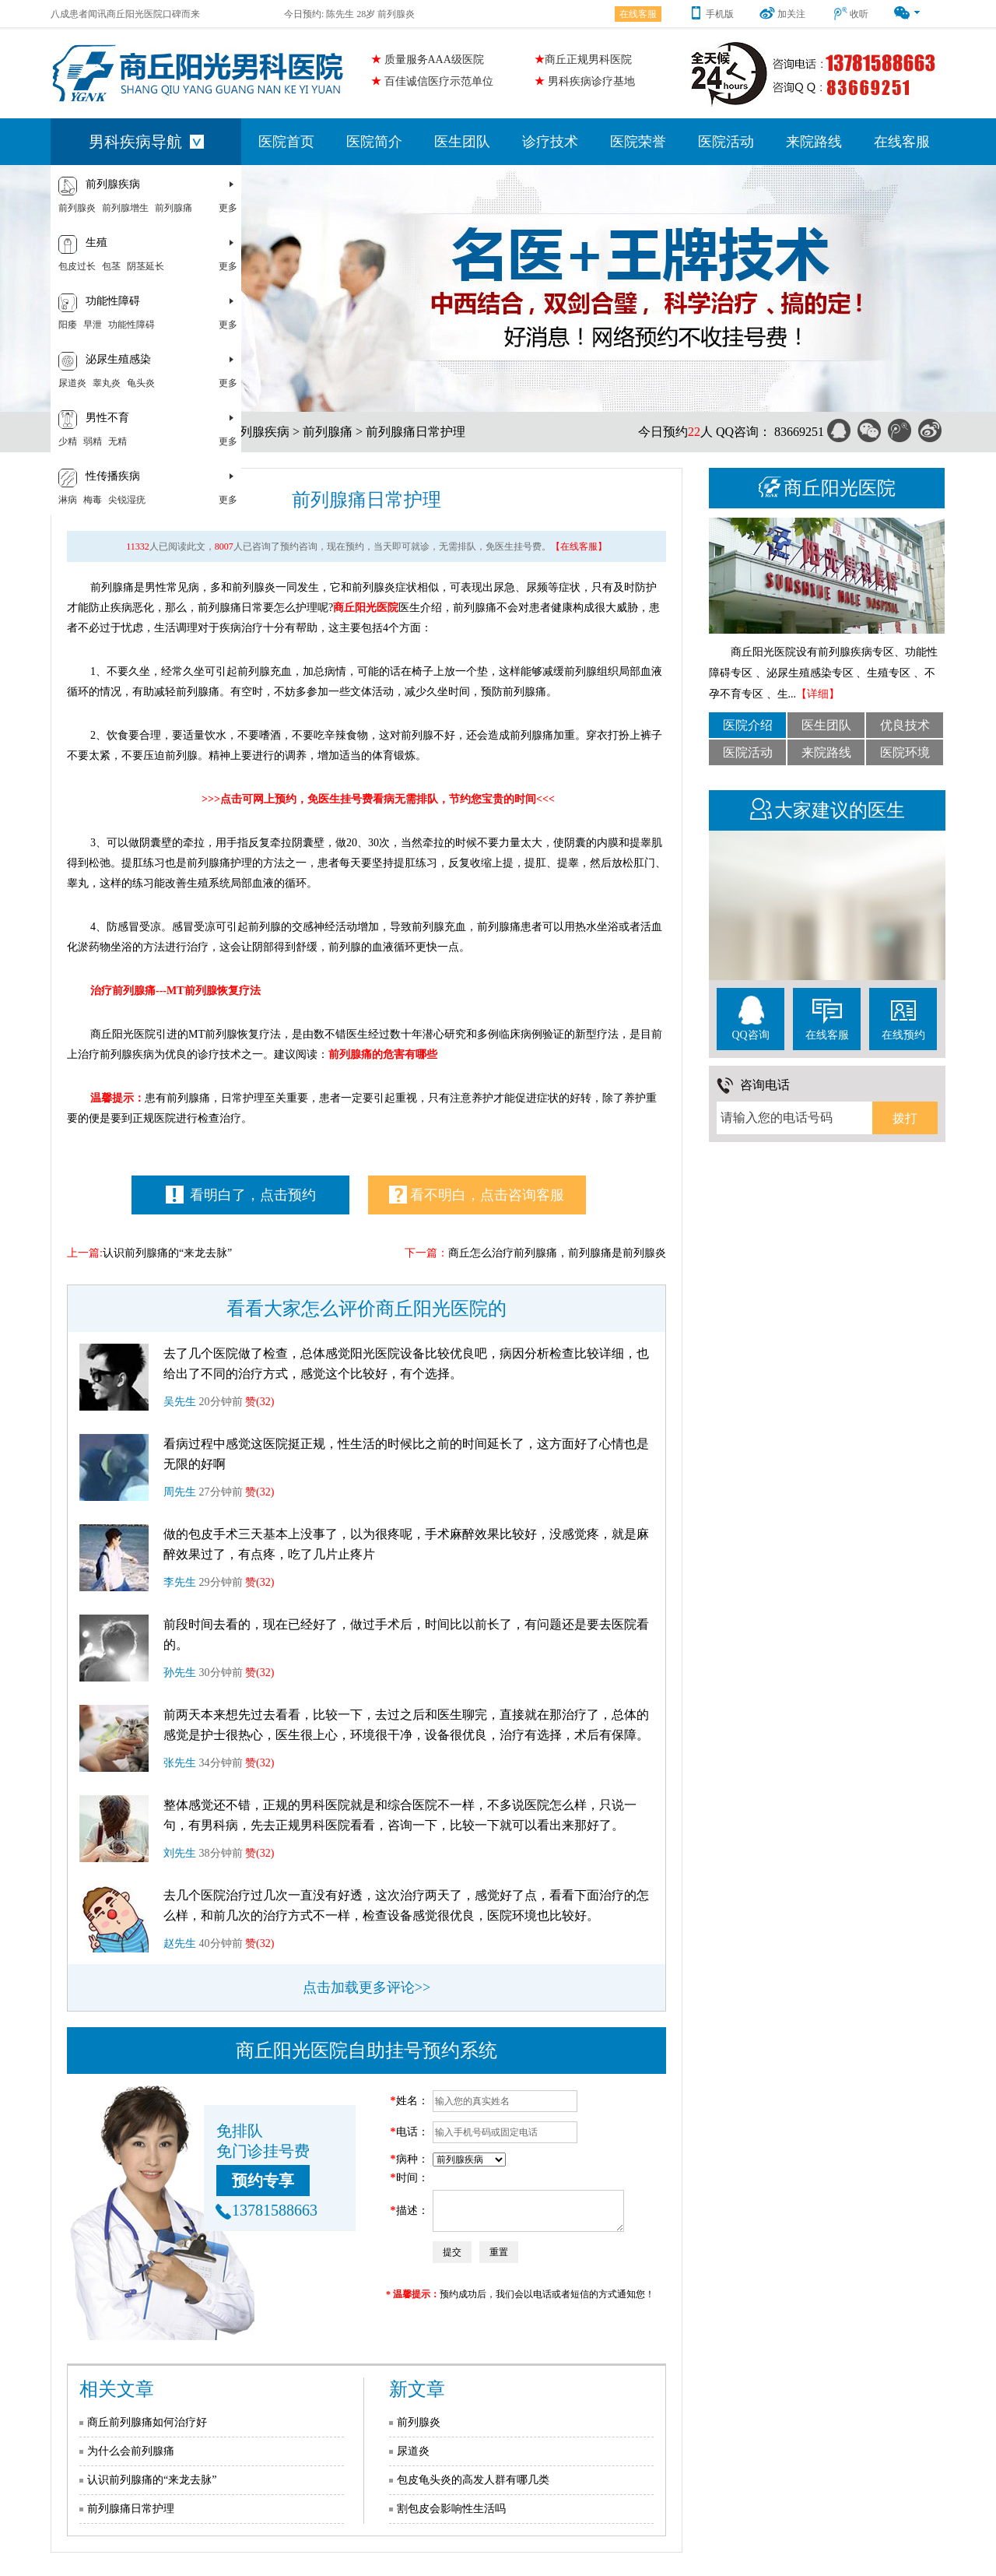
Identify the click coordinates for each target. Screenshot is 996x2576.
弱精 (92, 441)
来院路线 (814, 141)
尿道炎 (72, 383)
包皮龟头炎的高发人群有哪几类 (473, 2480)
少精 (67, 441)
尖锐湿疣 (127, 499)
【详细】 (818, 694)
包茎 (111, 266)
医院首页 (286, 141)
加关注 (782, 14)
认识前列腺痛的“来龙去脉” (167, 1253)
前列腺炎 (77, 207)
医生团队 (462, 141)
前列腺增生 (125, 207)
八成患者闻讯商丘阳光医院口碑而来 (125, 14)
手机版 (711, 14)
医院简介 (374, 141)
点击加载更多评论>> (366, 1987)
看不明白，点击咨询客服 (476, 1195)
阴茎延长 (145, 266)
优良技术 (905, 725)
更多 (228, 207)
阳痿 (67, 324)
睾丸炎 (107, 383)
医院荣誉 (638, 141)
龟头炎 (141, 383)
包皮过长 (77, 266)
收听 (850, 14)
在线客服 (638, 14)
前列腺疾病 (258, 431)
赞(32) (259, 1401)
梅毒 (92, 499)
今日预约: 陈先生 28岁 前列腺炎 (349, 14)
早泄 (92, 324)
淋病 (67, 499)
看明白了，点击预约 (241, 1195)
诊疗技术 (550, 141)
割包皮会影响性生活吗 (451, 2508)
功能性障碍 (131, 324)
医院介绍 (748, 725)
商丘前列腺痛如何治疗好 (147, 2422)
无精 (117, 441)
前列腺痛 (173, 207)
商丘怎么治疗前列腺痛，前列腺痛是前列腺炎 (557, 1253)
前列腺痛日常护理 (415, 431)
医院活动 (726, 141)
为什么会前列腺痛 (130, 2451)
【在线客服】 (579, 546)
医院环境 (905, 752)
